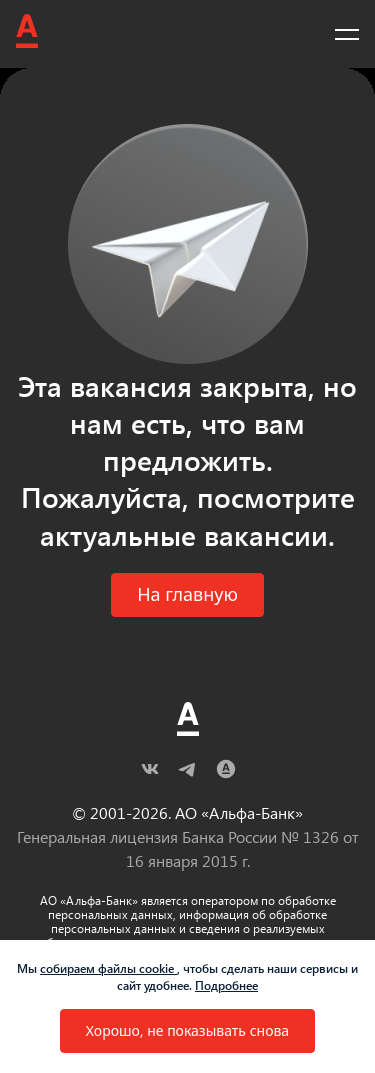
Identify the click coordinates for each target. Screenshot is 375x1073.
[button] (187, 595)
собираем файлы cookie (108, 968)
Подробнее (226, 985)
